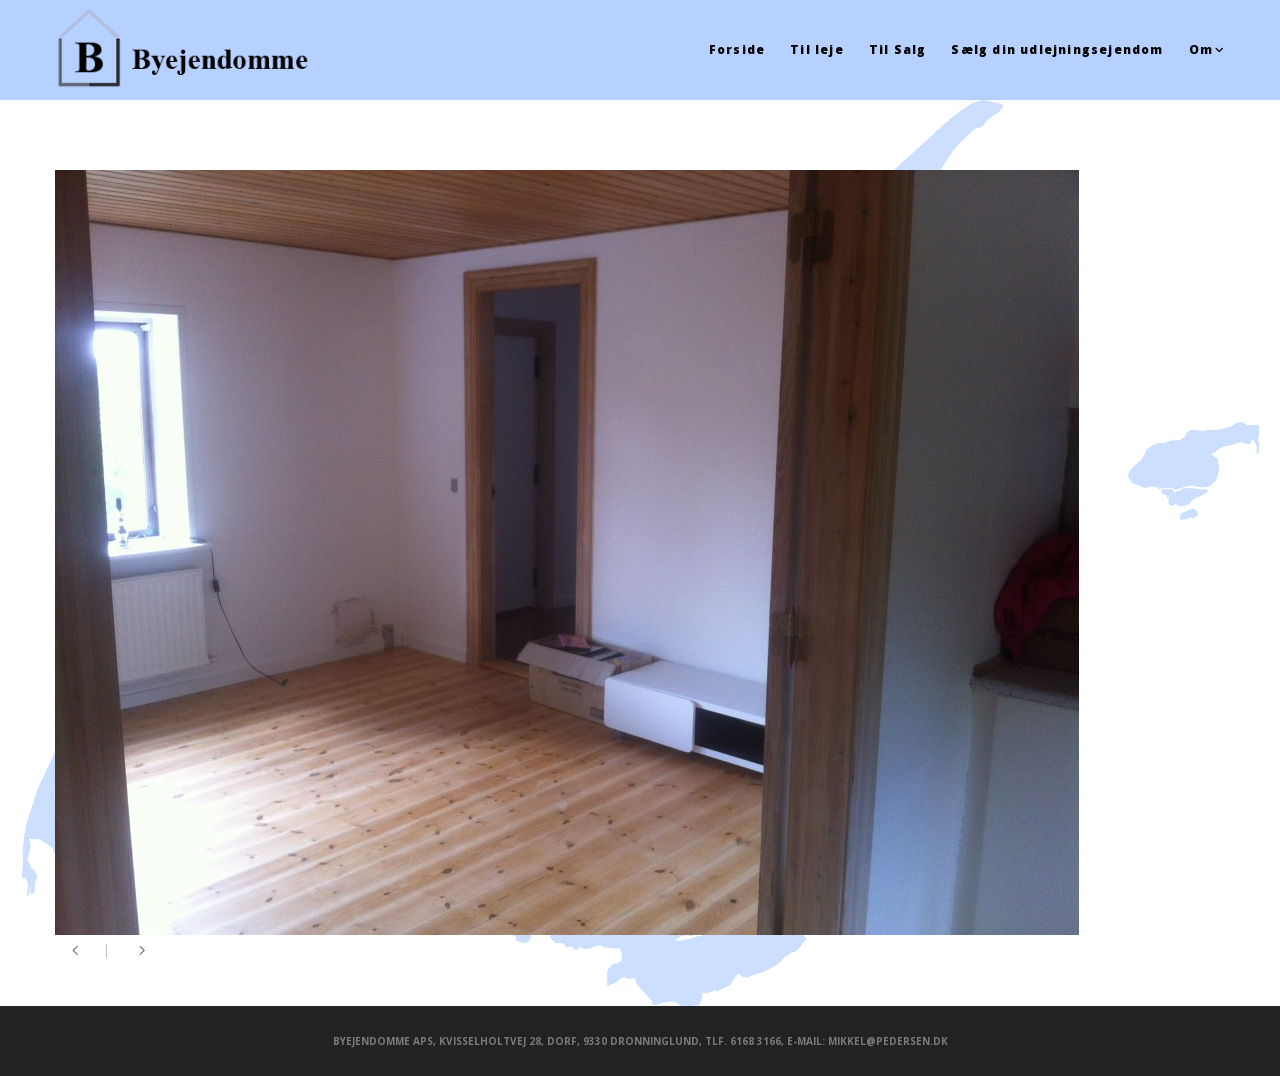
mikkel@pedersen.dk (888, 1041)
